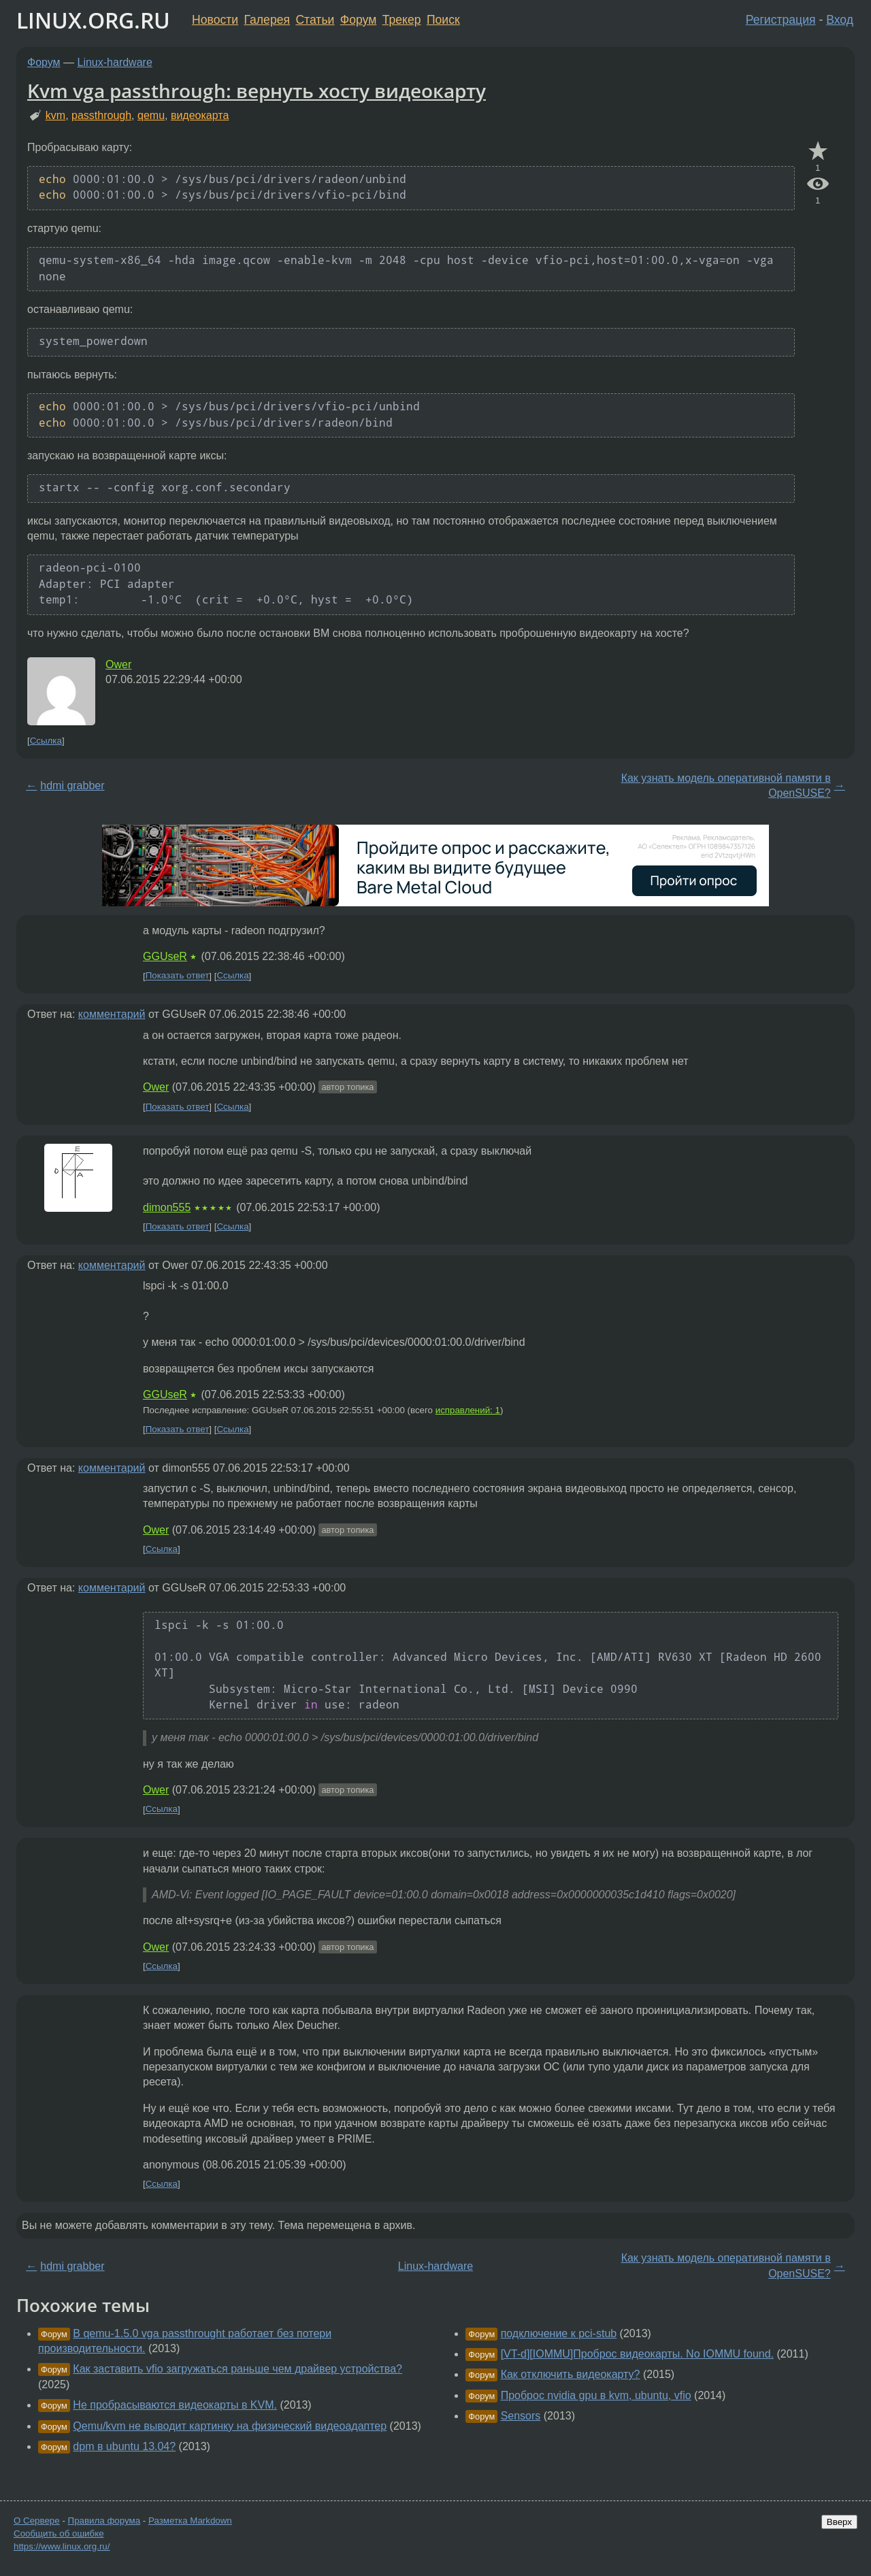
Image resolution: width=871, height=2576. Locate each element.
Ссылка (46, 741)
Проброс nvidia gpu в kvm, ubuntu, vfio (596, 2395)
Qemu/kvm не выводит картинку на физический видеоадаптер (230, 2426)
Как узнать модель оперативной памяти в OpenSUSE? (726, 785)
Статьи (314, 20)
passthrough (101, 115)
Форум (358, 20)
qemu (151, 115)
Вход (839, 20)
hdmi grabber (72, 785)
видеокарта (200, 115)
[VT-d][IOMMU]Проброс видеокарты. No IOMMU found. (637, 2354)
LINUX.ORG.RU (93, 20)
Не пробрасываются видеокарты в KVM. (175, 2405)
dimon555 (167, 1207)
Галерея (267, 20)
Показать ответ (178, 976)
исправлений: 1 (468, 1410)
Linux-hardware (115, 62)
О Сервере (37, 2520)
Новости (215, 20)
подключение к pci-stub (559, 2333)
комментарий (112, 1014)
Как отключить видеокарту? (570, 2374)
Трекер (401, 20)
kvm (55, 115)
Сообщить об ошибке (59, 2533)
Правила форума (104, 2520)
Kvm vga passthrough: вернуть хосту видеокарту (256, 90)
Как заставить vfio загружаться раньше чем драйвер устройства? (237, 2369)
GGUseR (165, 956)
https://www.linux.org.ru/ (62, 2546)
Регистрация (781, 20)
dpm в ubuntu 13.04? (124, 2446)
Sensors (521, 2416)
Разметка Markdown (190, 2520)
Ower (118, 664)
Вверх (839, 2522)
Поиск (443, 20)
